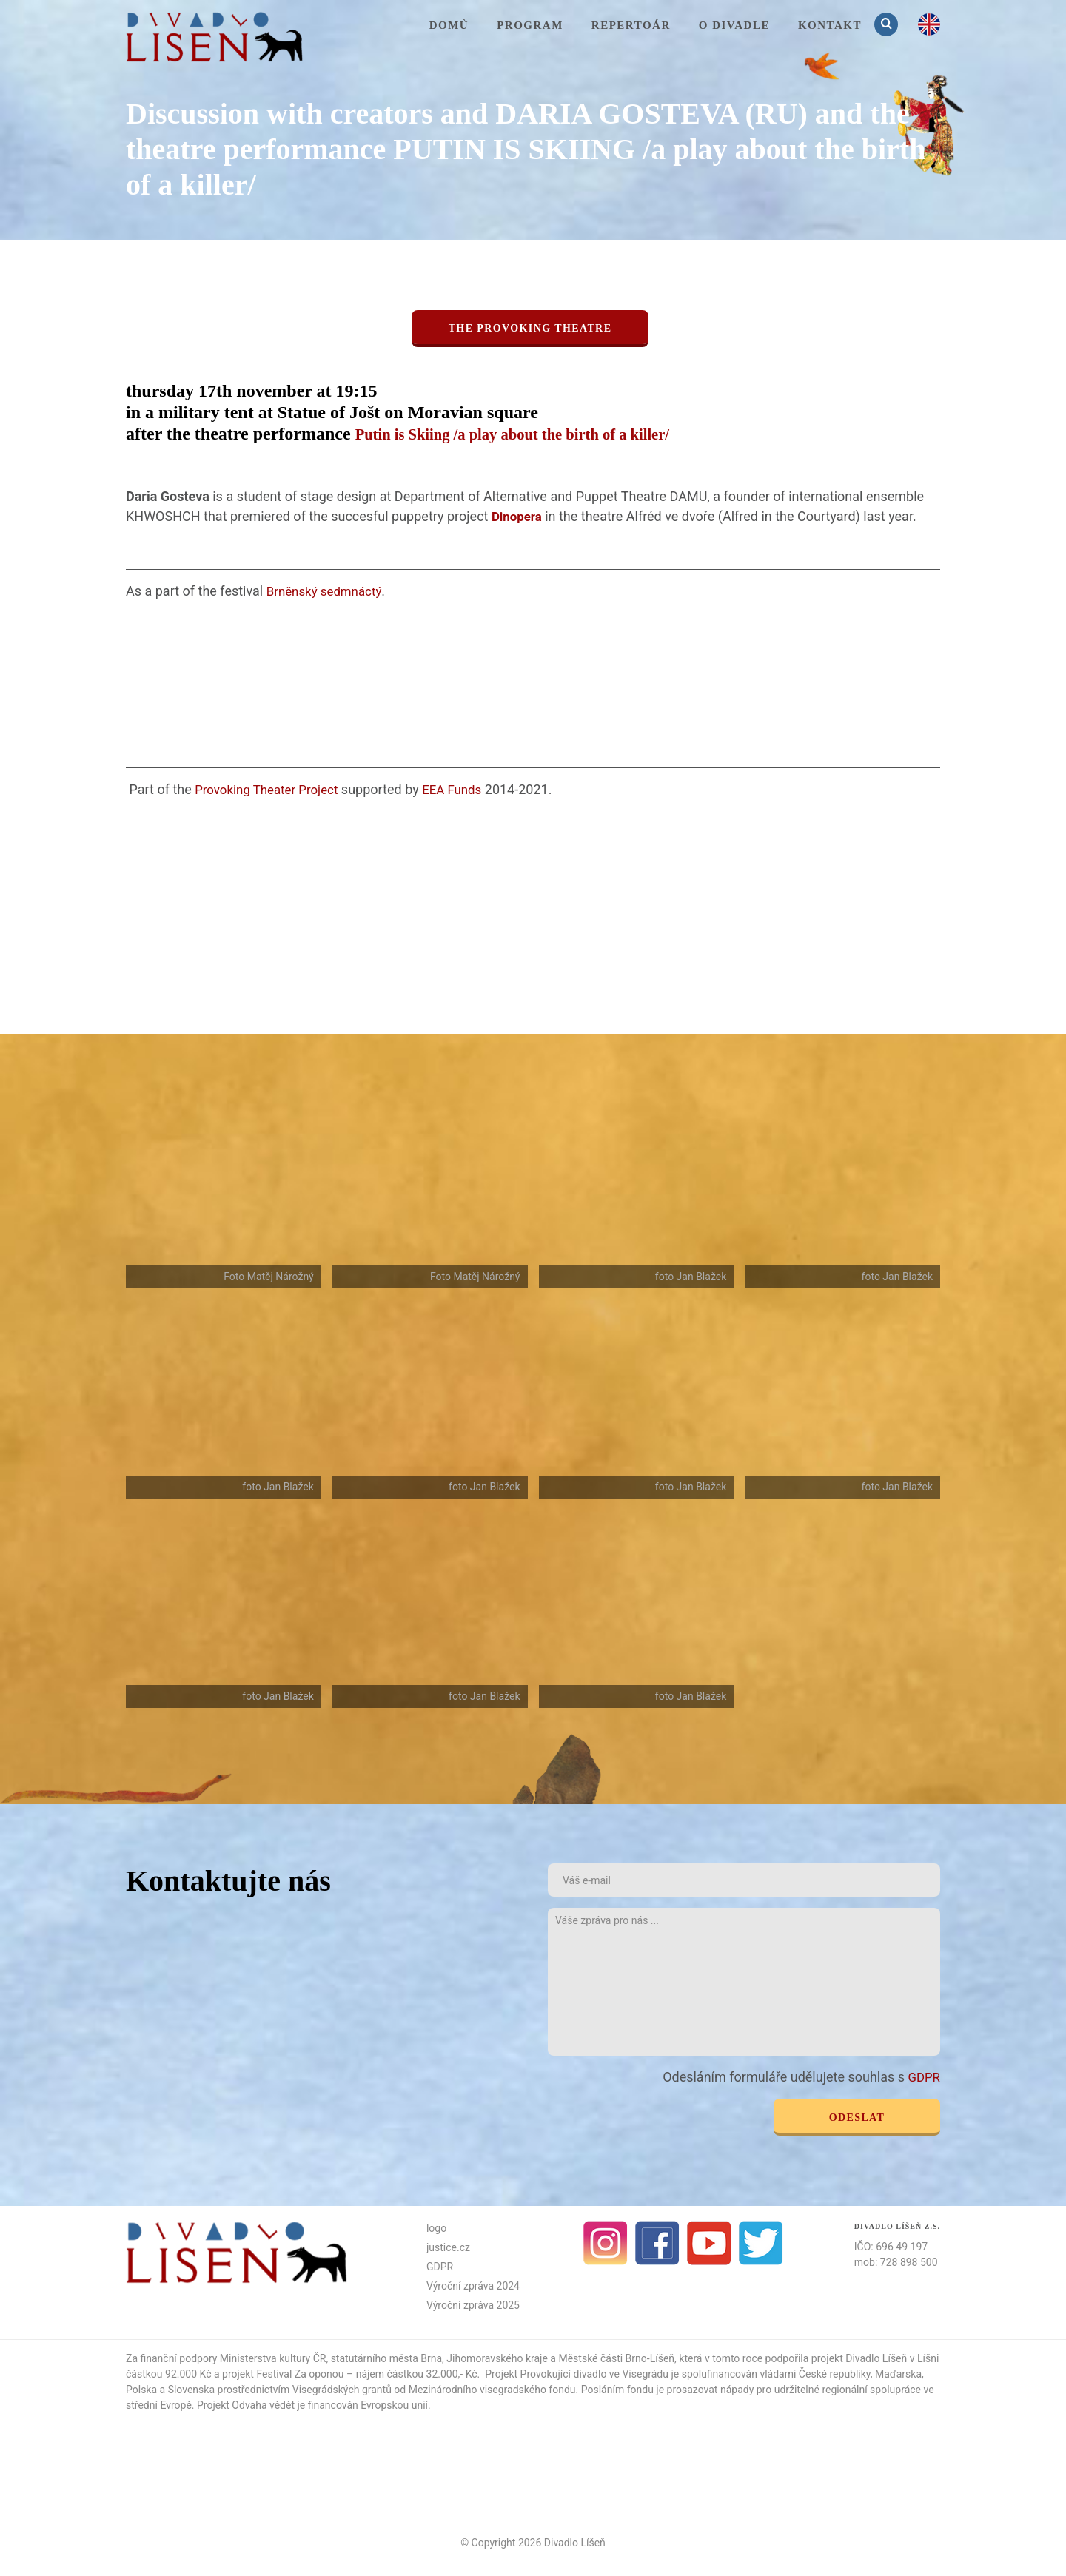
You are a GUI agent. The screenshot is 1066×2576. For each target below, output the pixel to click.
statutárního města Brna (386, 2358)
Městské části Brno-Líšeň (616, 2358)
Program (530, 25)
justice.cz (448, 2247)
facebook (657, 2242)
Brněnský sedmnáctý (327, 590)
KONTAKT (830, 25)
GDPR (922, 2077)
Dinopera (519, 516)
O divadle (734, 25)
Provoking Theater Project (271, 788)
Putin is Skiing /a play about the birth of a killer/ (539, 433)
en (929, 24)
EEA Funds (464, 788)
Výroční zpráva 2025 (473, 2304)
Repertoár (631, 25)
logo (436, 2227)
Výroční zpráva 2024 (473, 2285)
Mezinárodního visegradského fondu (492, 2389)
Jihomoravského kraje (497, 2358)
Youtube (709, 2242)
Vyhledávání (887, 24)
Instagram (605, 2242)
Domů (449, 25)
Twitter (761, 2242)
